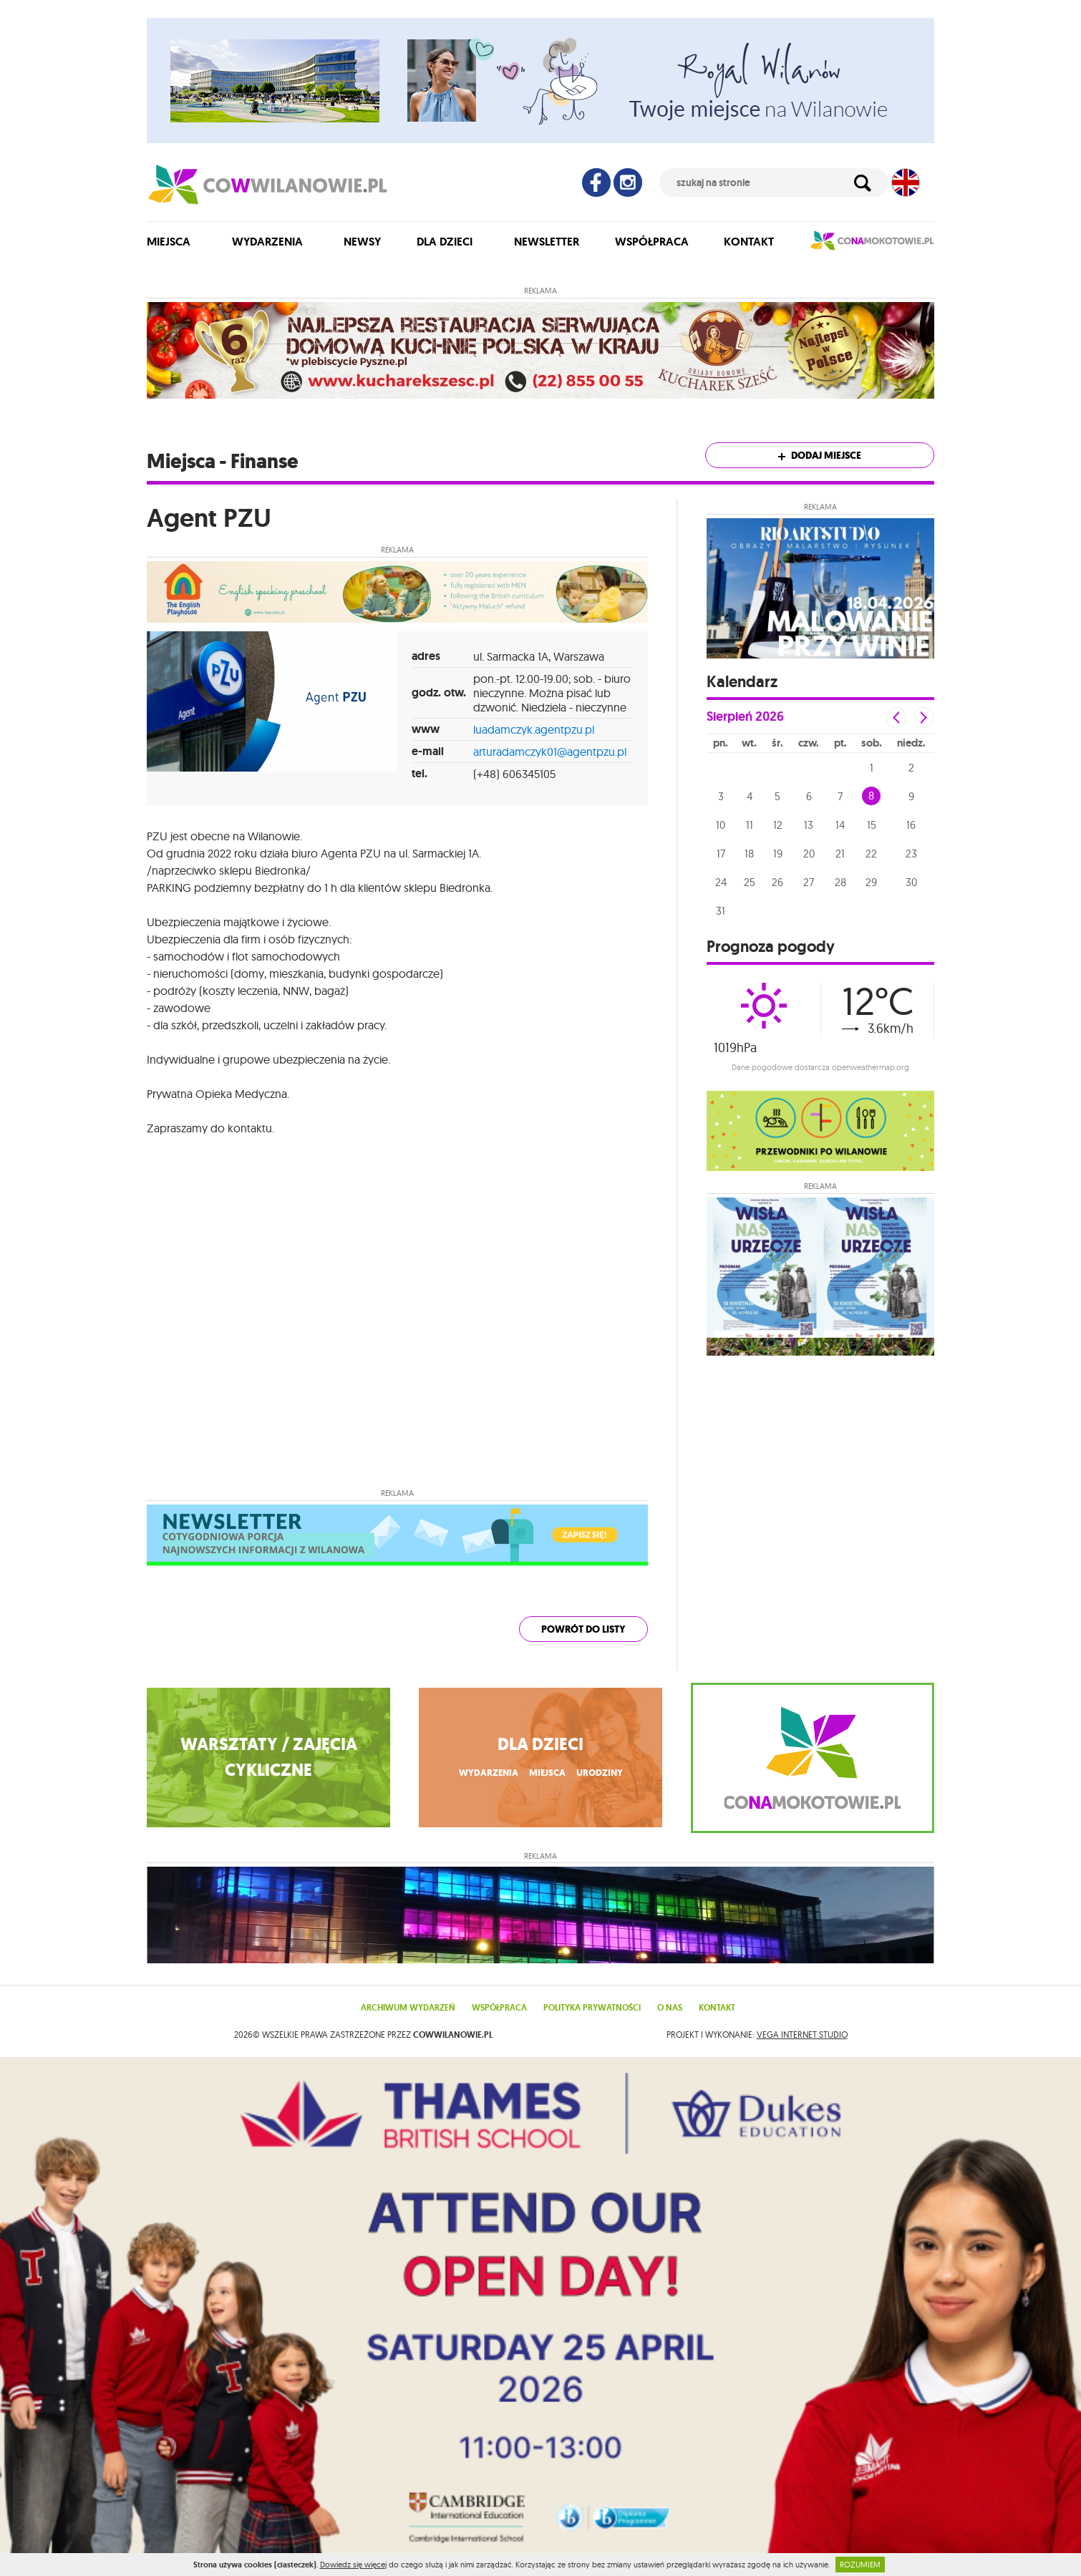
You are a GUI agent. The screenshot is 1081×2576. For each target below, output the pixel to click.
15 (871, 825)
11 (749, 825)
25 (749, 882)
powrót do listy (583, 1629)
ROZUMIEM (860, 2565)
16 (911, 825)
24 (721, 882)
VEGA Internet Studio (802, 2048)
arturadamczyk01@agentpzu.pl (549, 751)
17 (721, 853)
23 (911, 853)
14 (840, 825)
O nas (669, 2022)
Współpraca (652, 241)
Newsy (362, 241)
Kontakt (749, 241)
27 (808, 882)
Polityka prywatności (592, 2022)
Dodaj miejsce (819, 455)
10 (720, 825)
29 (871, 882)
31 (720, 911)
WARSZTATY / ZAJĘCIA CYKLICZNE (268, 1764)
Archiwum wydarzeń (408, 2022)
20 (809, 853)
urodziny (602, 1781)
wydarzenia (485, 1781)
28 (840, 882)
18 (749, 853)
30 (911, 882)
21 (840, 853)
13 (808, 825)
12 (777, 825)
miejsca (547, 1781)
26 (777, 882)
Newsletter (546, 241)
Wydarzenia (267, 241)
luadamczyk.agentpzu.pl (533, 729)
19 (777, 853)
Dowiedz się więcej (353, 2565)
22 (871, 853)
